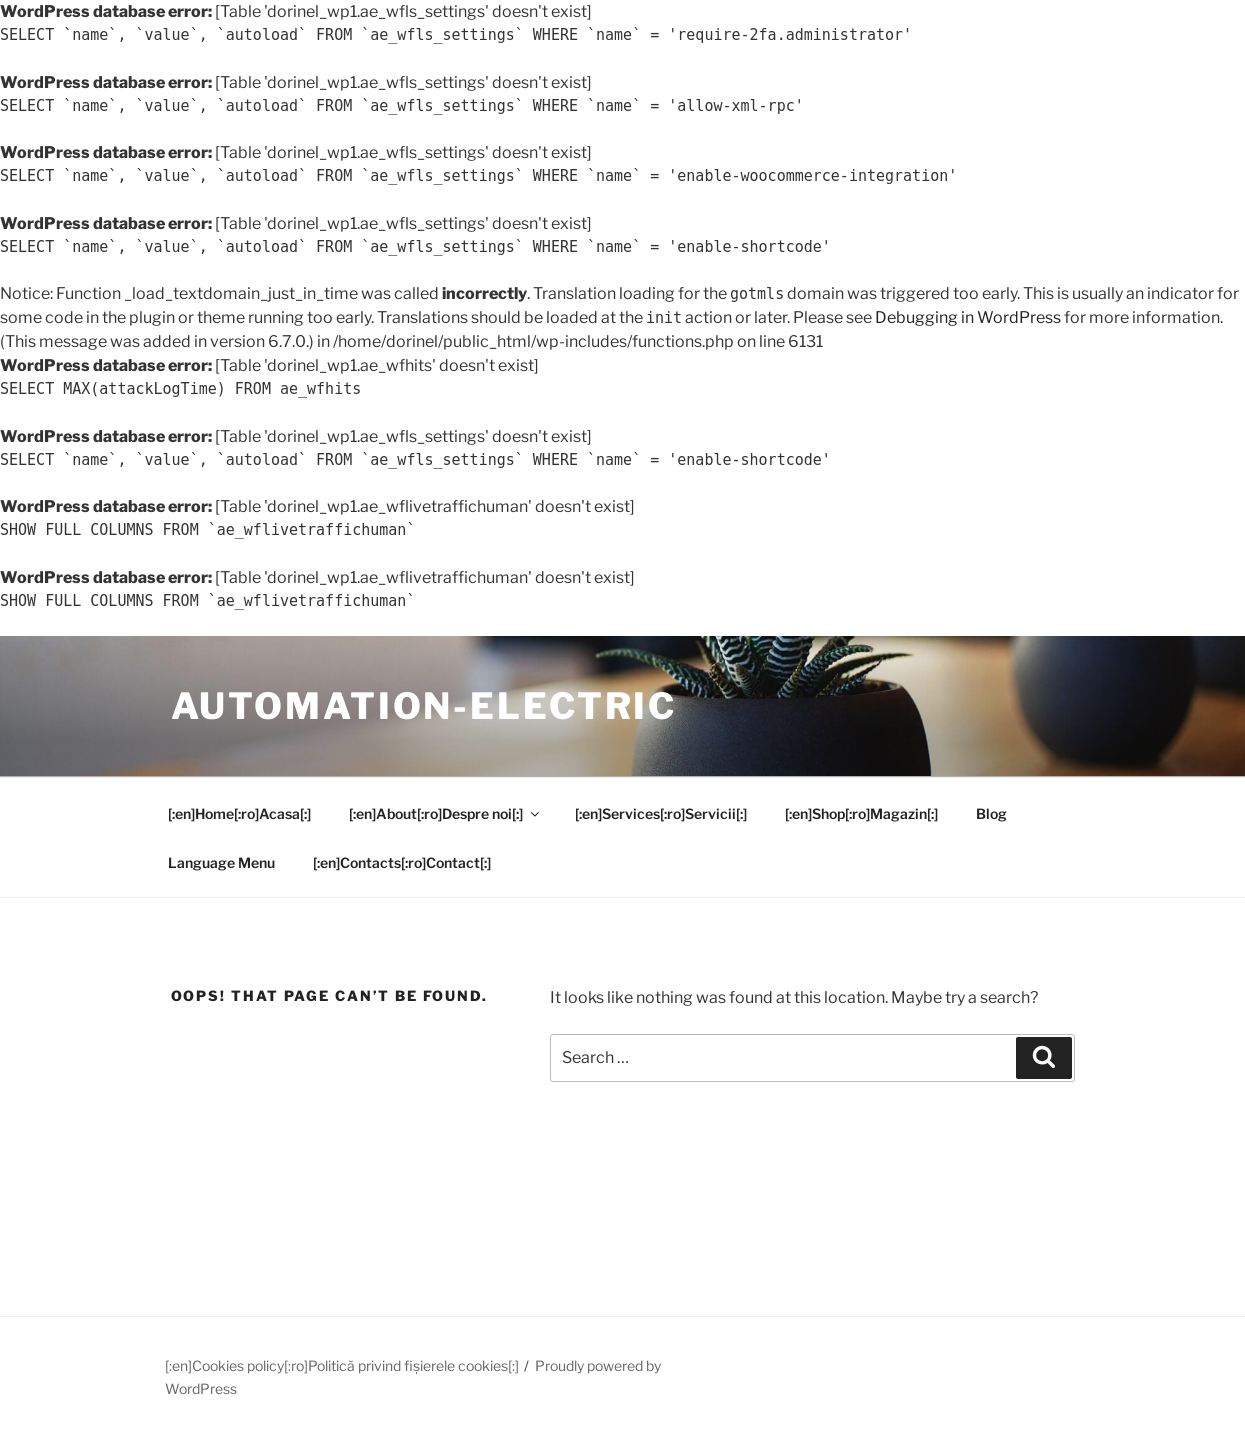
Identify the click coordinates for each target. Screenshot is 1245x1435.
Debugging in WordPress (968, 317)
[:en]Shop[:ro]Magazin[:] (861, 813)
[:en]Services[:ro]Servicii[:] (661, 813)
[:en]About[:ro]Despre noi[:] (445, 813)
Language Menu (221, 862)
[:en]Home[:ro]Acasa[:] (239, 813)
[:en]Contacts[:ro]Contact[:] (402, 862)
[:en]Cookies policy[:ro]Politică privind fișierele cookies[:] (342, 1365)
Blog (991, 813)
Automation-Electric (424, 706)
